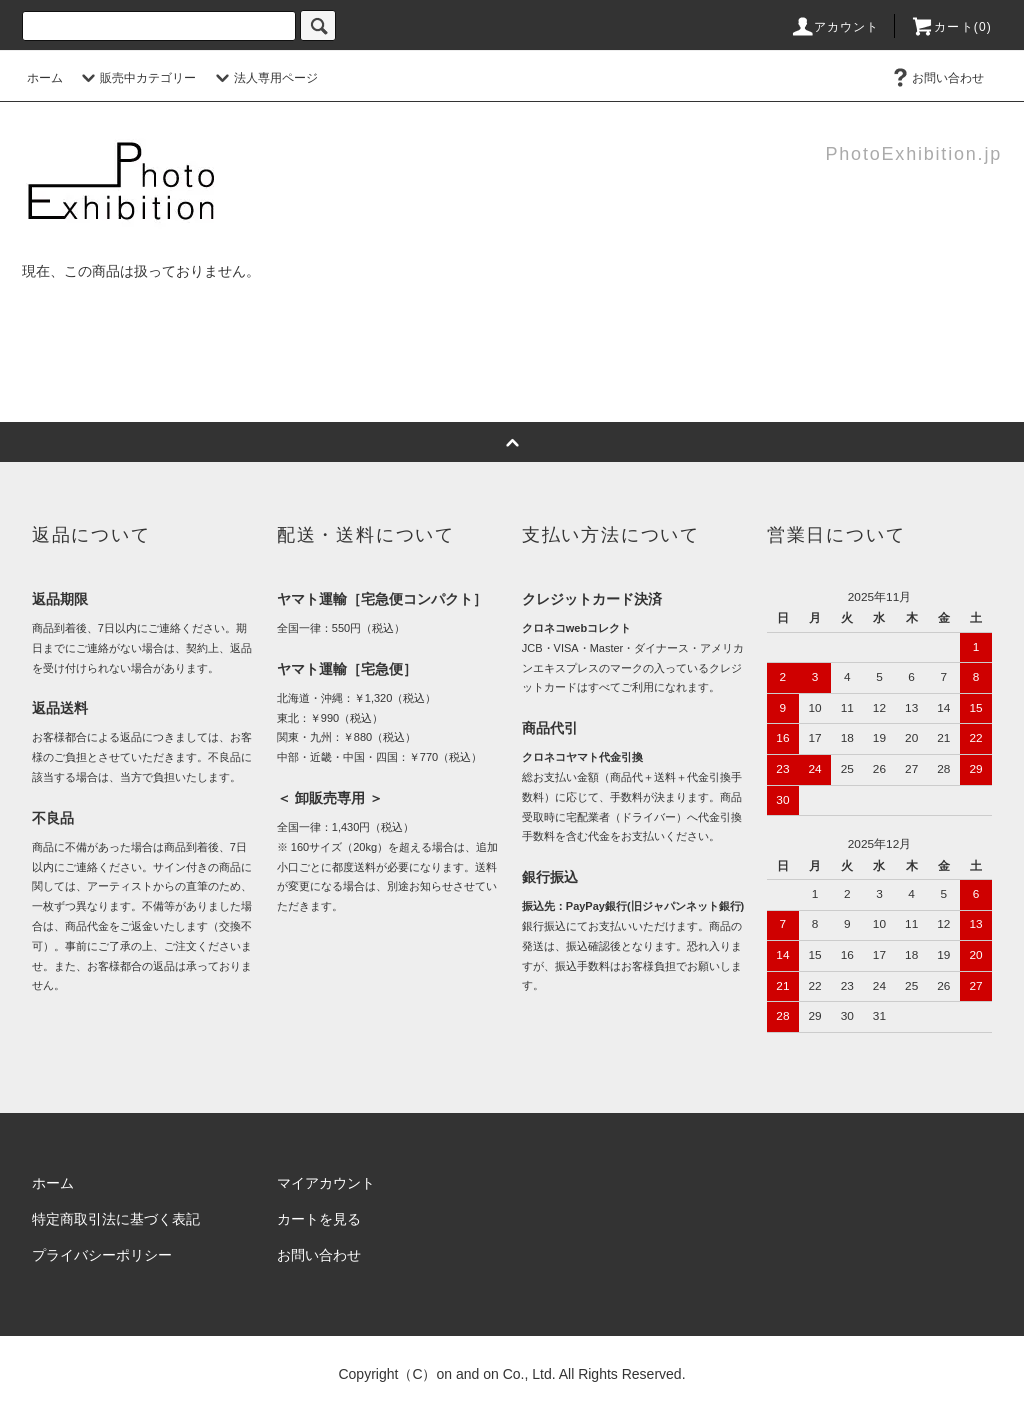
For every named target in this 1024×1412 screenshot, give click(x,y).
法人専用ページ (264, 78)
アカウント (835, 27)
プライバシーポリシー (102, 1255)
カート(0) (951, 27)
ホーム (45, 78)
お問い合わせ (936, 78)
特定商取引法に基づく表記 (116, 1219)
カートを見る (319, 1219)
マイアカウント (326, 1183)
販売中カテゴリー (136, 78)
